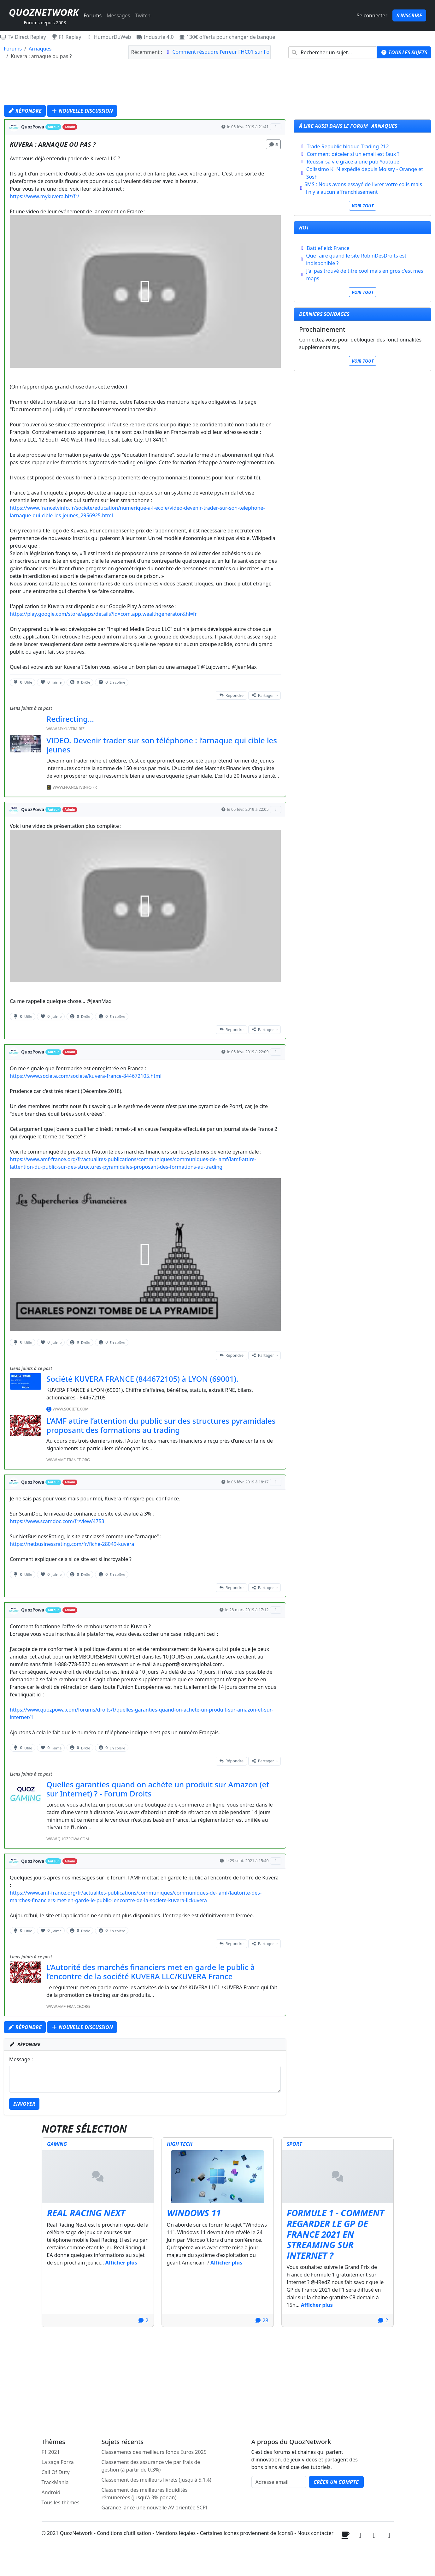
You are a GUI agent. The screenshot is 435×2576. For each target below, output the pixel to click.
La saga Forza (58, 2462)
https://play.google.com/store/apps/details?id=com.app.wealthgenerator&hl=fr (103, 613)
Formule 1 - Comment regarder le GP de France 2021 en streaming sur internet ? (335, 2234)
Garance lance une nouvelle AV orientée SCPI (155, 2507)
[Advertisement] (217, 84)
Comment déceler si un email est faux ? (353, 154)
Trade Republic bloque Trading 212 (348, 146)
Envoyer (24, 2103)
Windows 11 (194, 2213)
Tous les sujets (404, 52)
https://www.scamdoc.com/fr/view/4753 (57, 1521)
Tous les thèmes (60, 2502)
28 (261, 2320)
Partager (262, 695)
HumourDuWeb (108, 36)
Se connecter (372, 15)
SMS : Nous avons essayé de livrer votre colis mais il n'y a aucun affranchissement (363, 188)
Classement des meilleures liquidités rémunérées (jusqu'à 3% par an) (145, 2493)
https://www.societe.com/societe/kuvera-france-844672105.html (86, 1075)
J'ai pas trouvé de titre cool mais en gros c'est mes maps (364, 274)
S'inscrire (409, 15)
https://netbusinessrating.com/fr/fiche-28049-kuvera (72, 1543)
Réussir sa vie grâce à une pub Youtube (353, 161)
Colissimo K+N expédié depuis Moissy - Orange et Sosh (364, 173)
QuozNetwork (44, 12)
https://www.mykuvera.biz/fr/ (44, 196)
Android (51, 2492)
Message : (21, 2059)
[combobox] (332, 52)
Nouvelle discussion (82, 110)
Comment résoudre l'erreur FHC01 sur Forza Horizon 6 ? (238, 51)
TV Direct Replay (23, 36)
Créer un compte (336, 2481)
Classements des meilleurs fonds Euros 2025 (154, 2451)
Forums (93, 15)
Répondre (25, 110)
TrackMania (55, 2482)
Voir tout (362, 206)
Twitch (142, 15)
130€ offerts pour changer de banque (227, 36)
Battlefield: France (328, 248)
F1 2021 (51, 2451)
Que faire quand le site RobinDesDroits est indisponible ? (356, 259)
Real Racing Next (86, 2213)
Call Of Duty (56, 2472)
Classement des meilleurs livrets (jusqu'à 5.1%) (156, 2479)
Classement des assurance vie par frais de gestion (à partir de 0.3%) (151, 2466)
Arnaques (40, 48)
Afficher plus (121, 2262)
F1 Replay (66, 36)
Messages (118, 15)
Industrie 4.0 (155, 36)
